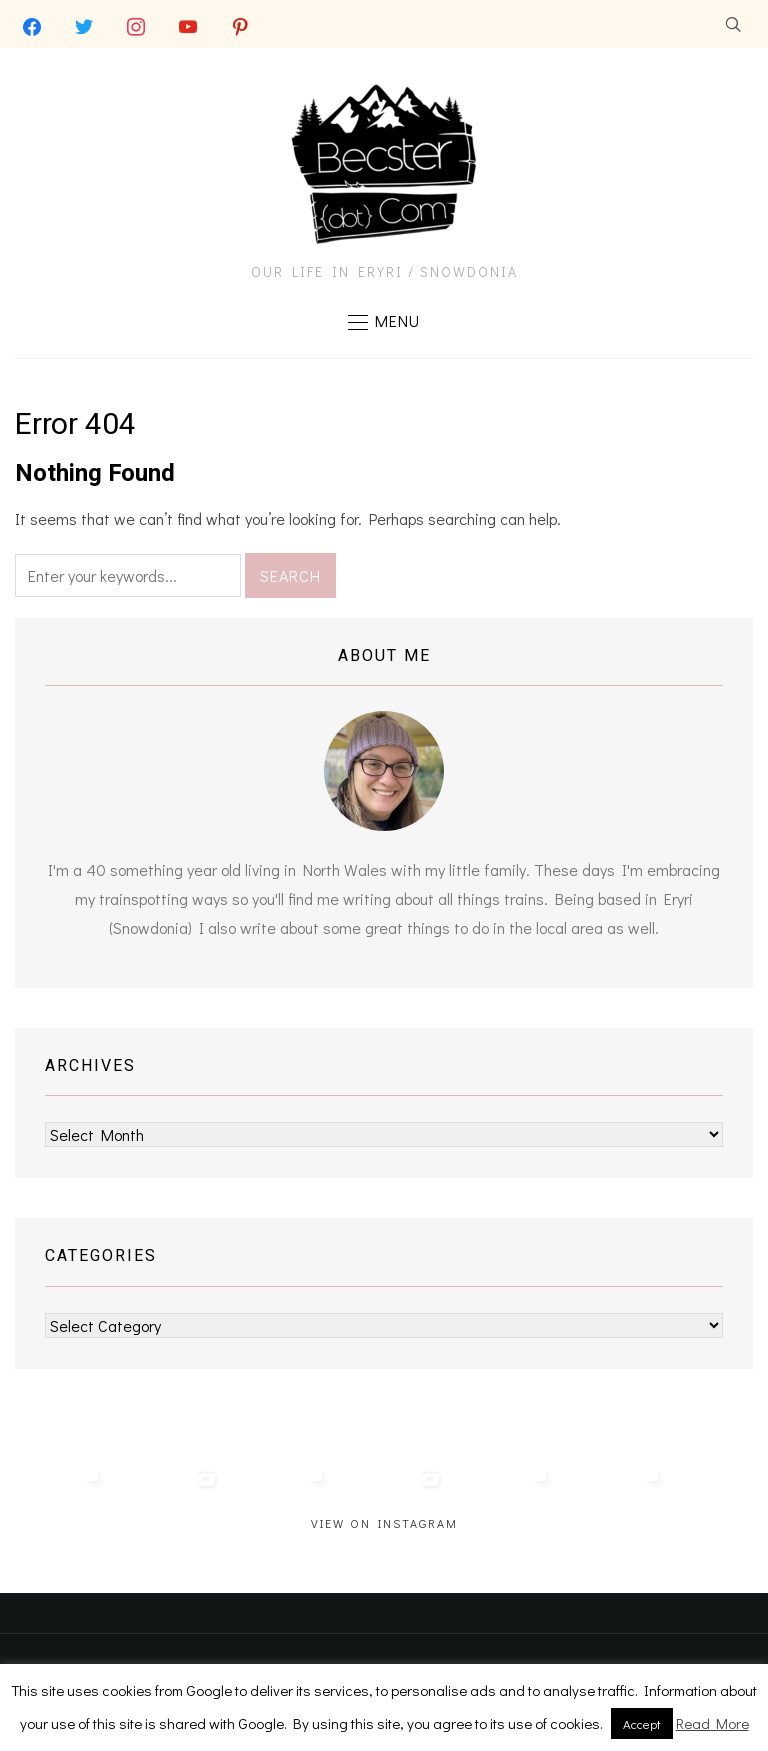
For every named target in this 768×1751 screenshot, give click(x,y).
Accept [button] (642, 1723)
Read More (712, 1723)
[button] (384, 322)
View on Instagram (384, 1524)
